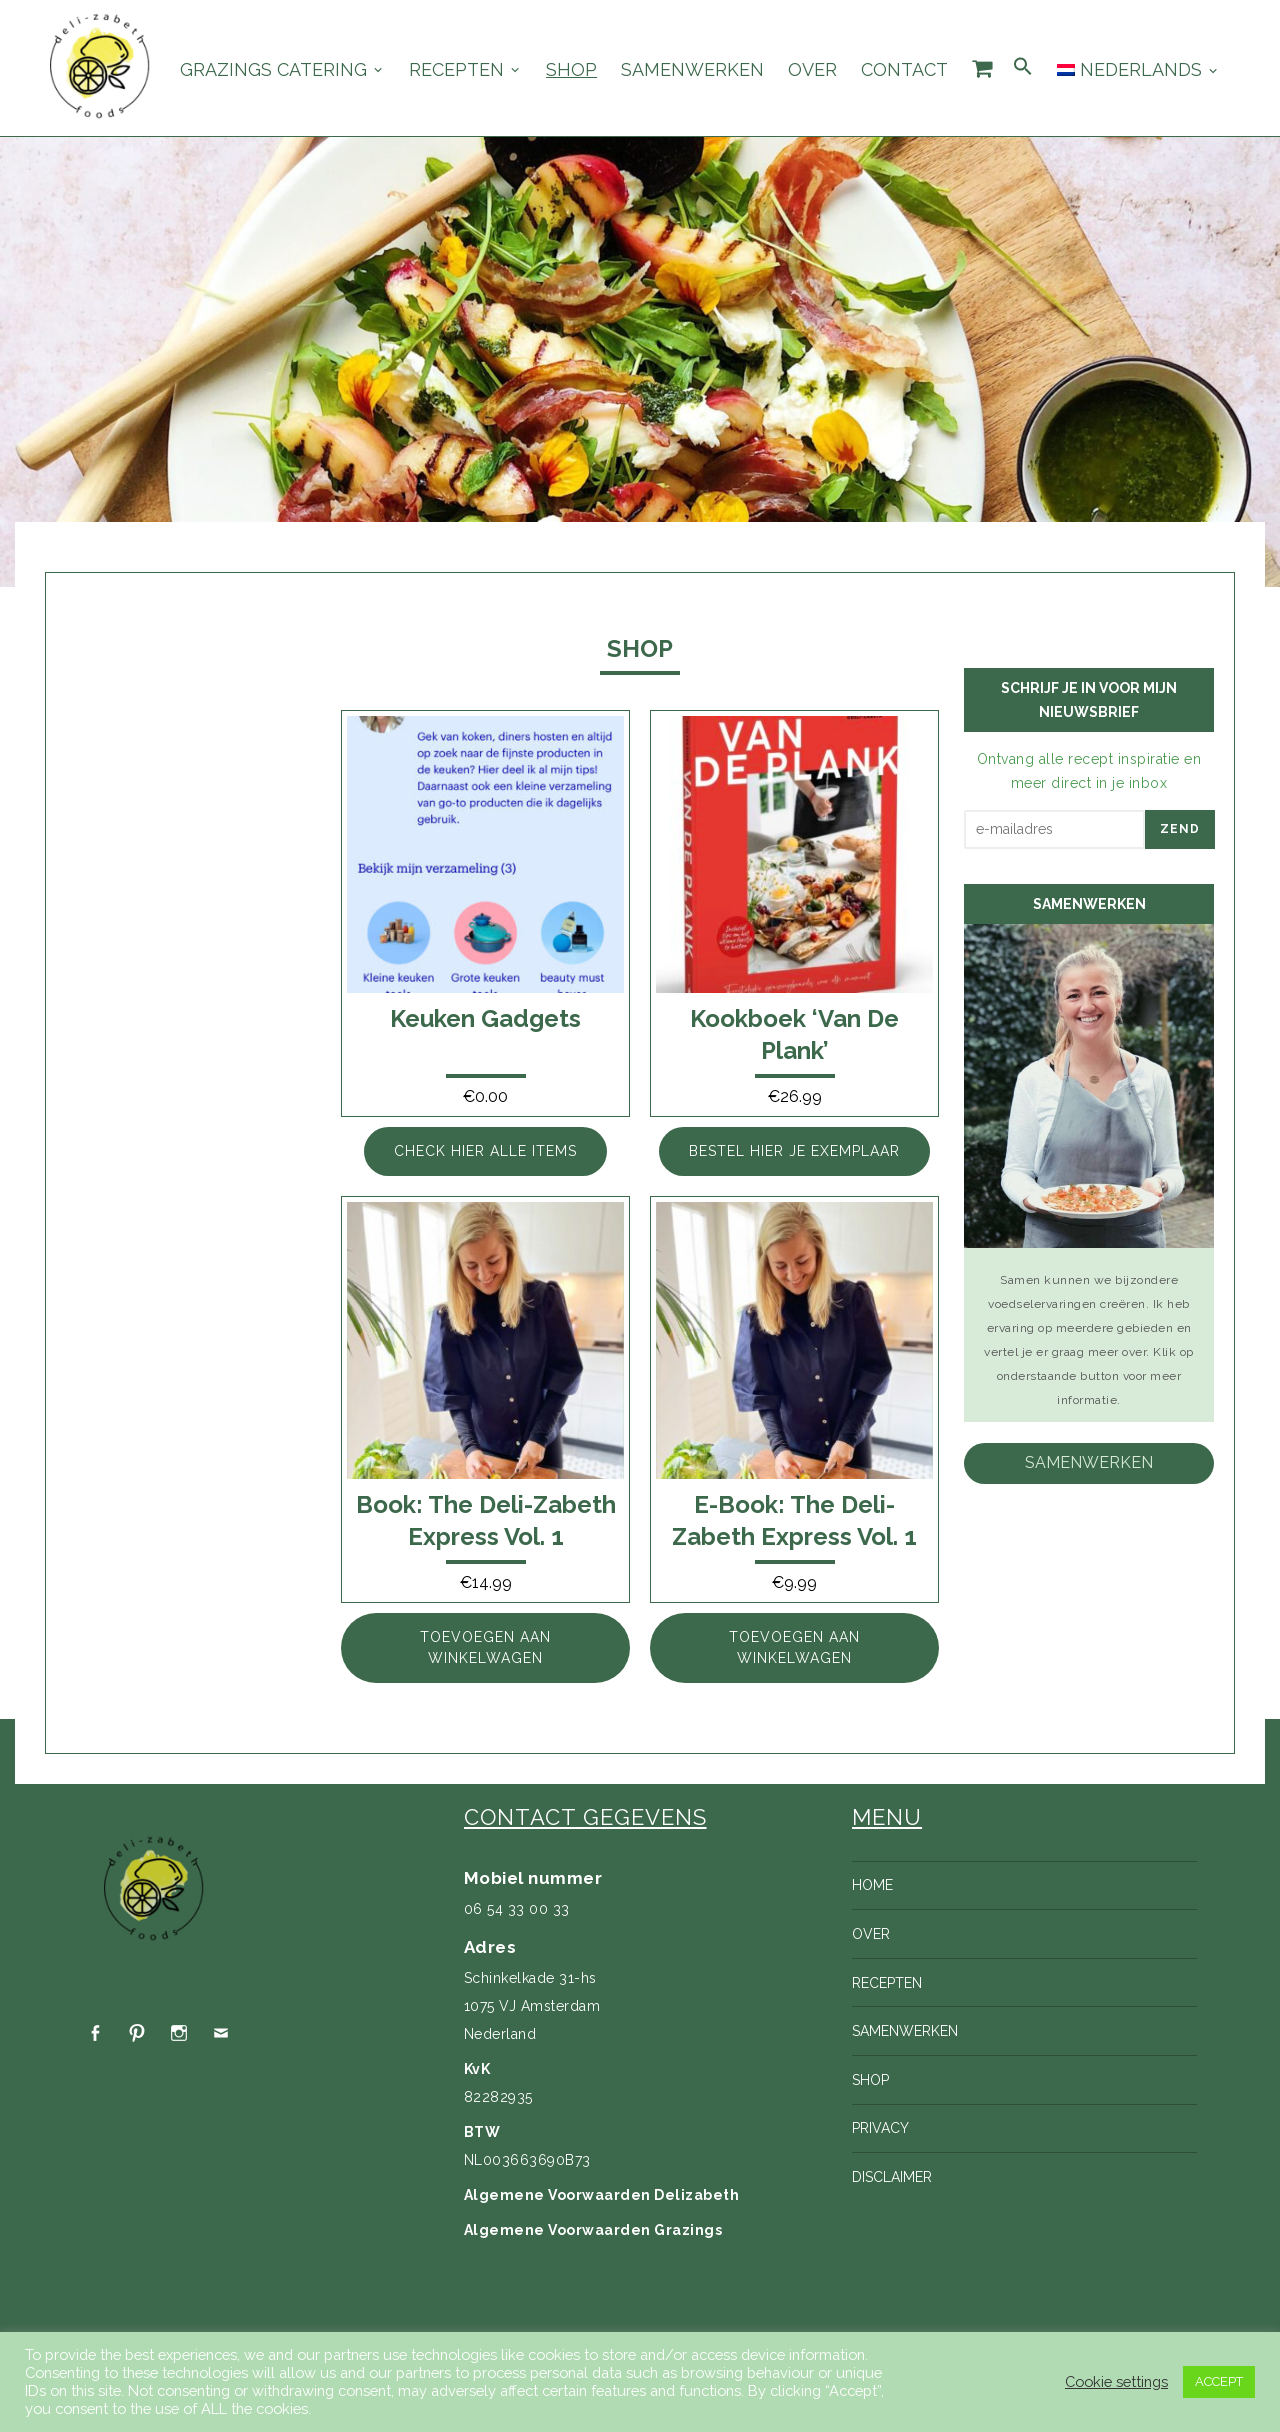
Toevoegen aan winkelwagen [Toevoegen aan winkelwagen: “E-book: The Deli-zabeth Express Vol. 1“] (794, 1647)
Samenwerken (692, 70)
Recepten (456, 70)
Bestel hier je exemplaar (794, 1151)
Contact (904, 70)
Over (812, 70)
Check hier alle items (485, 1151)
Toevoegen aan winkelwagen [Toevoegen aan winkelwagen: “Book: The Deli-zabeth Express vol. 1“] (485, 1647)
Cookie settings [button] (1116, 2381)
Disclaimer (892, 2177)
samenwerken (1089, 1462)
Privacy (880, 2128)
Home (872, 1885)
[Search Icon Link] (1023, 67)
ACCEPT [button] (1219, 2381)
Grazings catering (273, 70)
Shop (571, 70)
